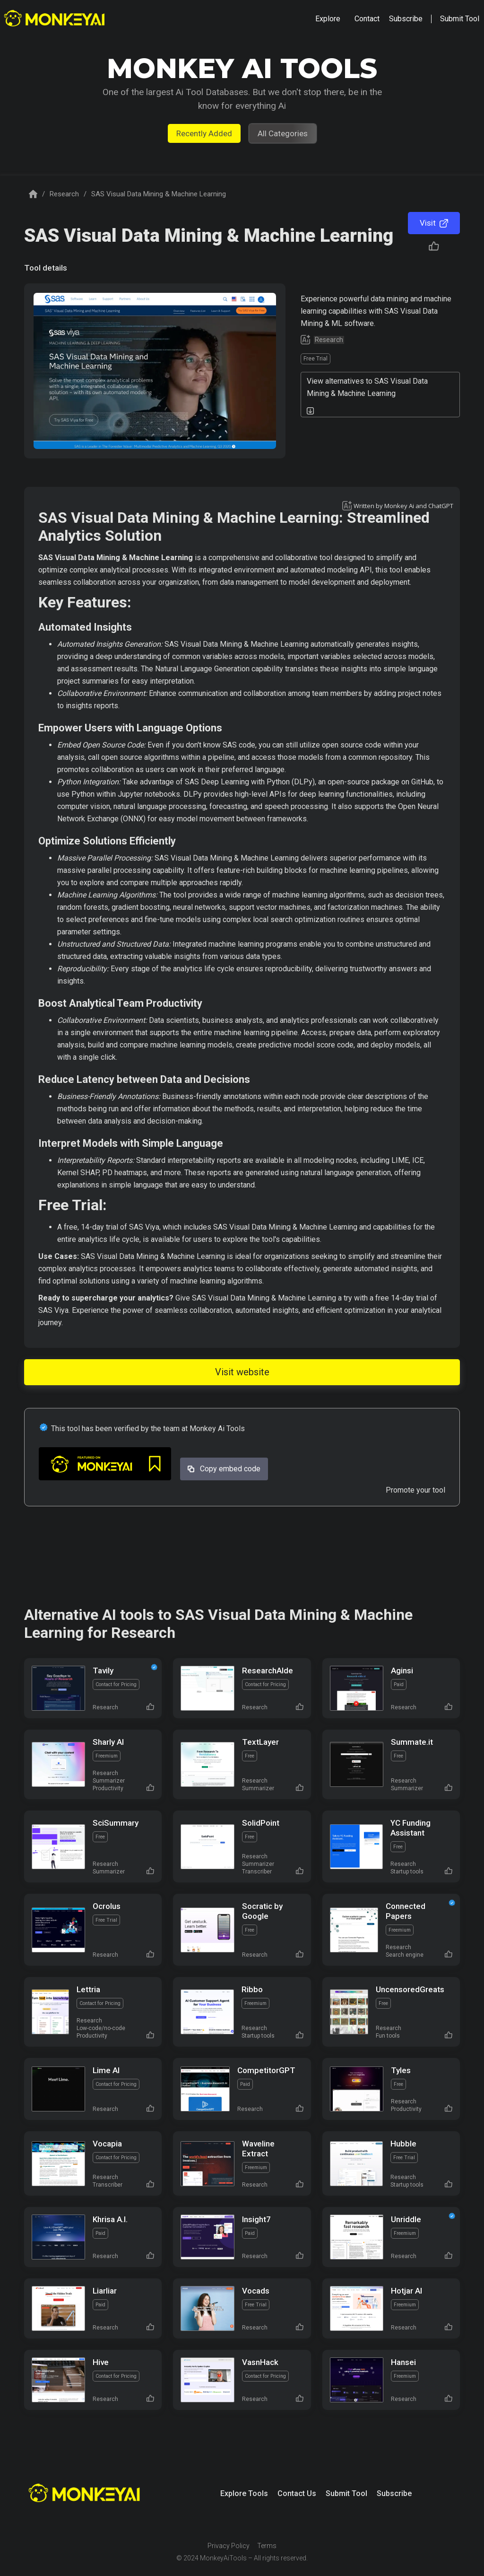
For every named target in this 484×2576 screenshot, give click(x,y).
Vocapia (107, 2143)
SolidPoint (260, 1823)
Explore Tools (244, 2493)
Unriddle (406, 2219)
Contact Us (296, 2493)
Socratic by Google (262, 1911)
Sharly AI (108, 1742)
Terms (267, 2546)
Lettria (88, 1989)
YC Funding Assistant (410, 1827)
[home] (55, 19)
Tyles (401, 2070)
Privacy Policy (228, 2546)
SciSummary (115, 1823)
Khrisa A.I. (110, 2219)
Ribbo (252, 1989)
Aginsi (402, 1670)
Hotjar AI (406, 2290)
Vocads (255, 2290)
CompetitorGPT (266, 2070)
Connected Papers (405, 1911)
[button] (328, 19)
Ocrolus (107, 1906)
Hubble (403, 2143)
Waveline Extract (258, 2148)
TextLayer (260, 1742)
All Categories (283, 133)
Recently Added (204, 133)
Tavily (103, 1670)
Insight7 (256, 2219)
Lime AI (106, 2070)
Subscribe (394, 2493)
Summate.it (412, 1742)
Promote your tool (415, 1490)
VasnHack (260, 2362)
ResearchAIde (267, 1670)
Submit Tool (346, 2493)
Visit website (242, 1372)
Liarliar (105, 2290)
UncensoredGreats (410, 1989)
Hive (101, 2362)
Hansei (403, 2362)
